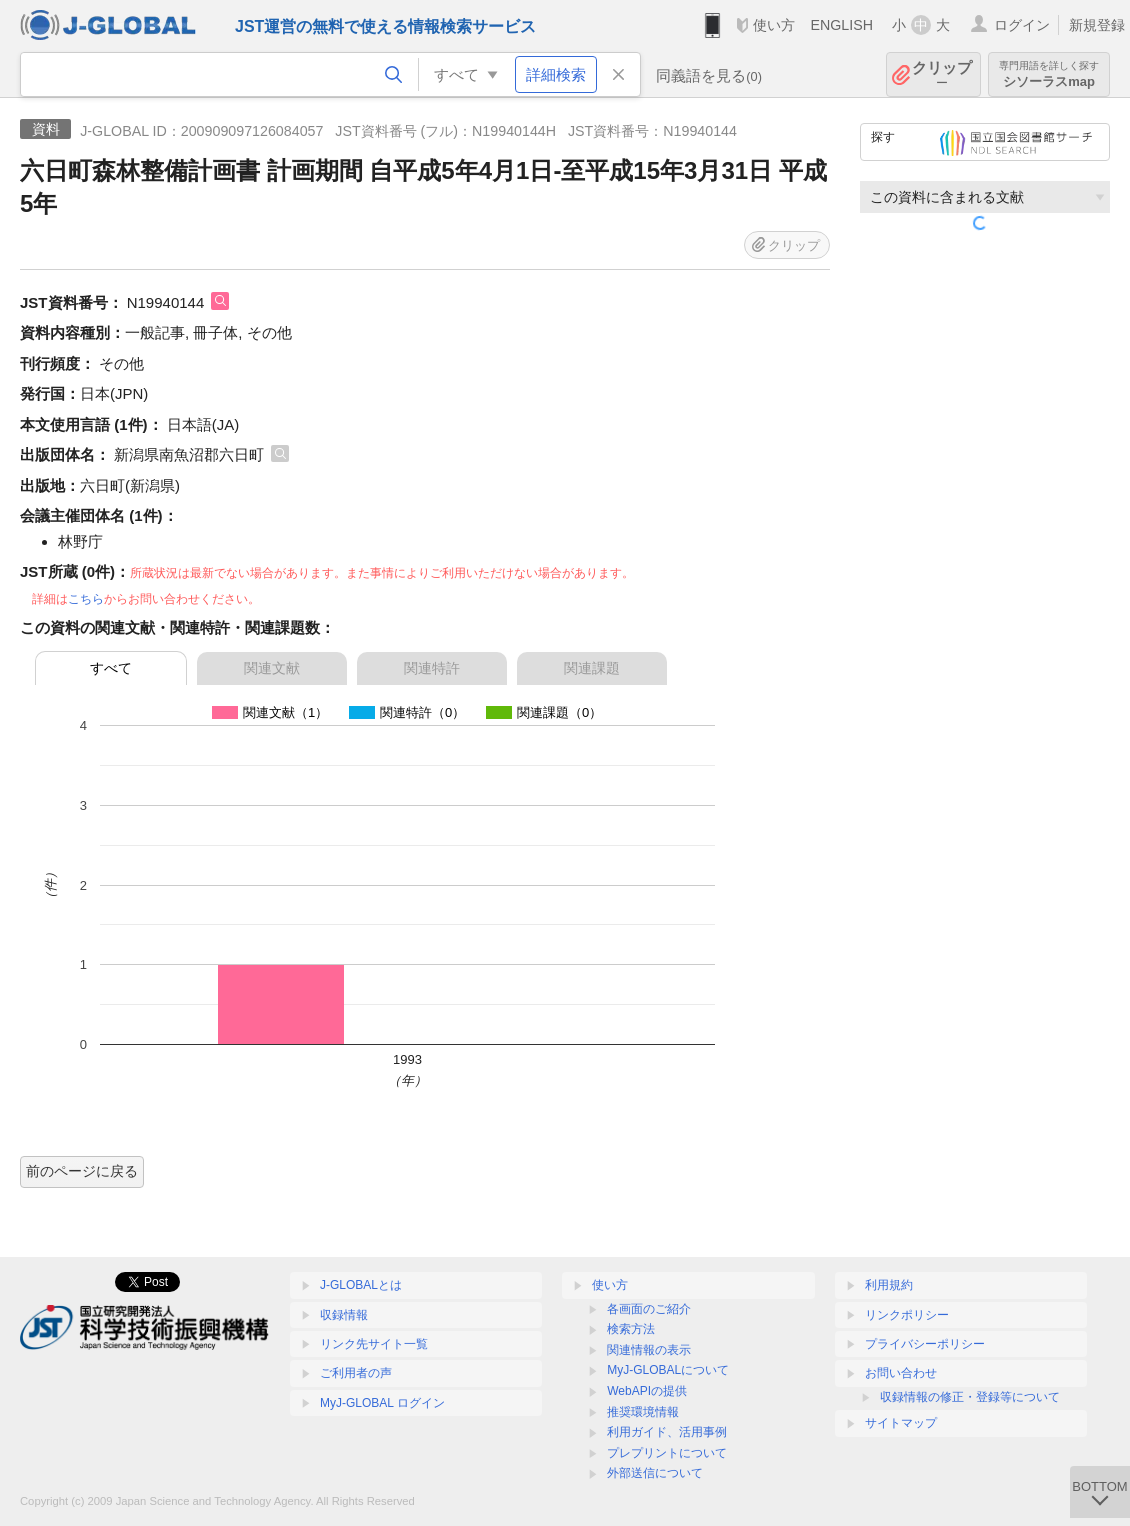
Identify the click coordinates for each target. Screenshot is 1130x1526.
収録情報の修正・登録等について (970, 1397)
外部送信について (655, 1473)
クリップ (942, 74)
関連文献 (272, 668)
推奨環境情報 (643, 1412)
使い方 (774, 25)
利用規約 (889, 1285)
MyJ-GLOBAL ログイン (382, 1403)
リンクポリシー (907, 1315)
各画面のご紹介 (649, 1309)
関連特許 (432, 668)
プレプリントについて (667, 1453)
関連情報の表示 (649, 1350)
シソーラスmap (1049, 74)
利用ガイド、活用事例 (667, 1432)
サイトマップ (901, 1423)
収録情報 (344, 1315)
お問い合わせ (901, 1373)
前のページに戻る (82, 1171)
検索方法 (631, 1329)
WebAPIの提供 (647, 1391)
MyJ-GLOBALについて (668, 1370)
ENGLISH (841, 25)
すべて (111, 668)
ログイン (1022, 25)
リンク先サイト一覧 (374, 1344)
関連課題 (592, 668)
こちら (86, 599)
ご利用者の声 (356, 1373)
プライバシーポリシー (925, 1344)
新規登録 (1097, 25)
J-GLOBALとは (361, 1285)
